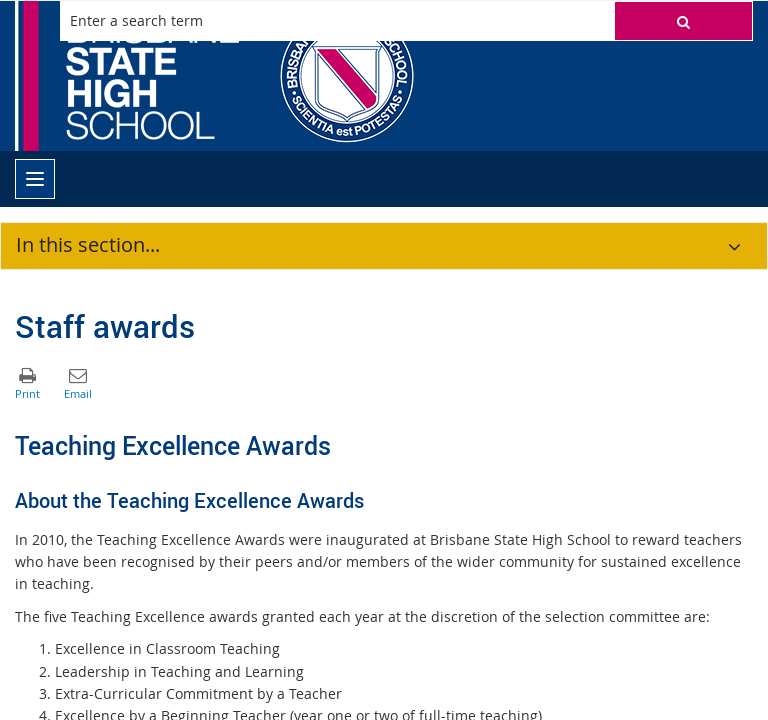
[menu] (35, 179)
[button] (683, 21)
